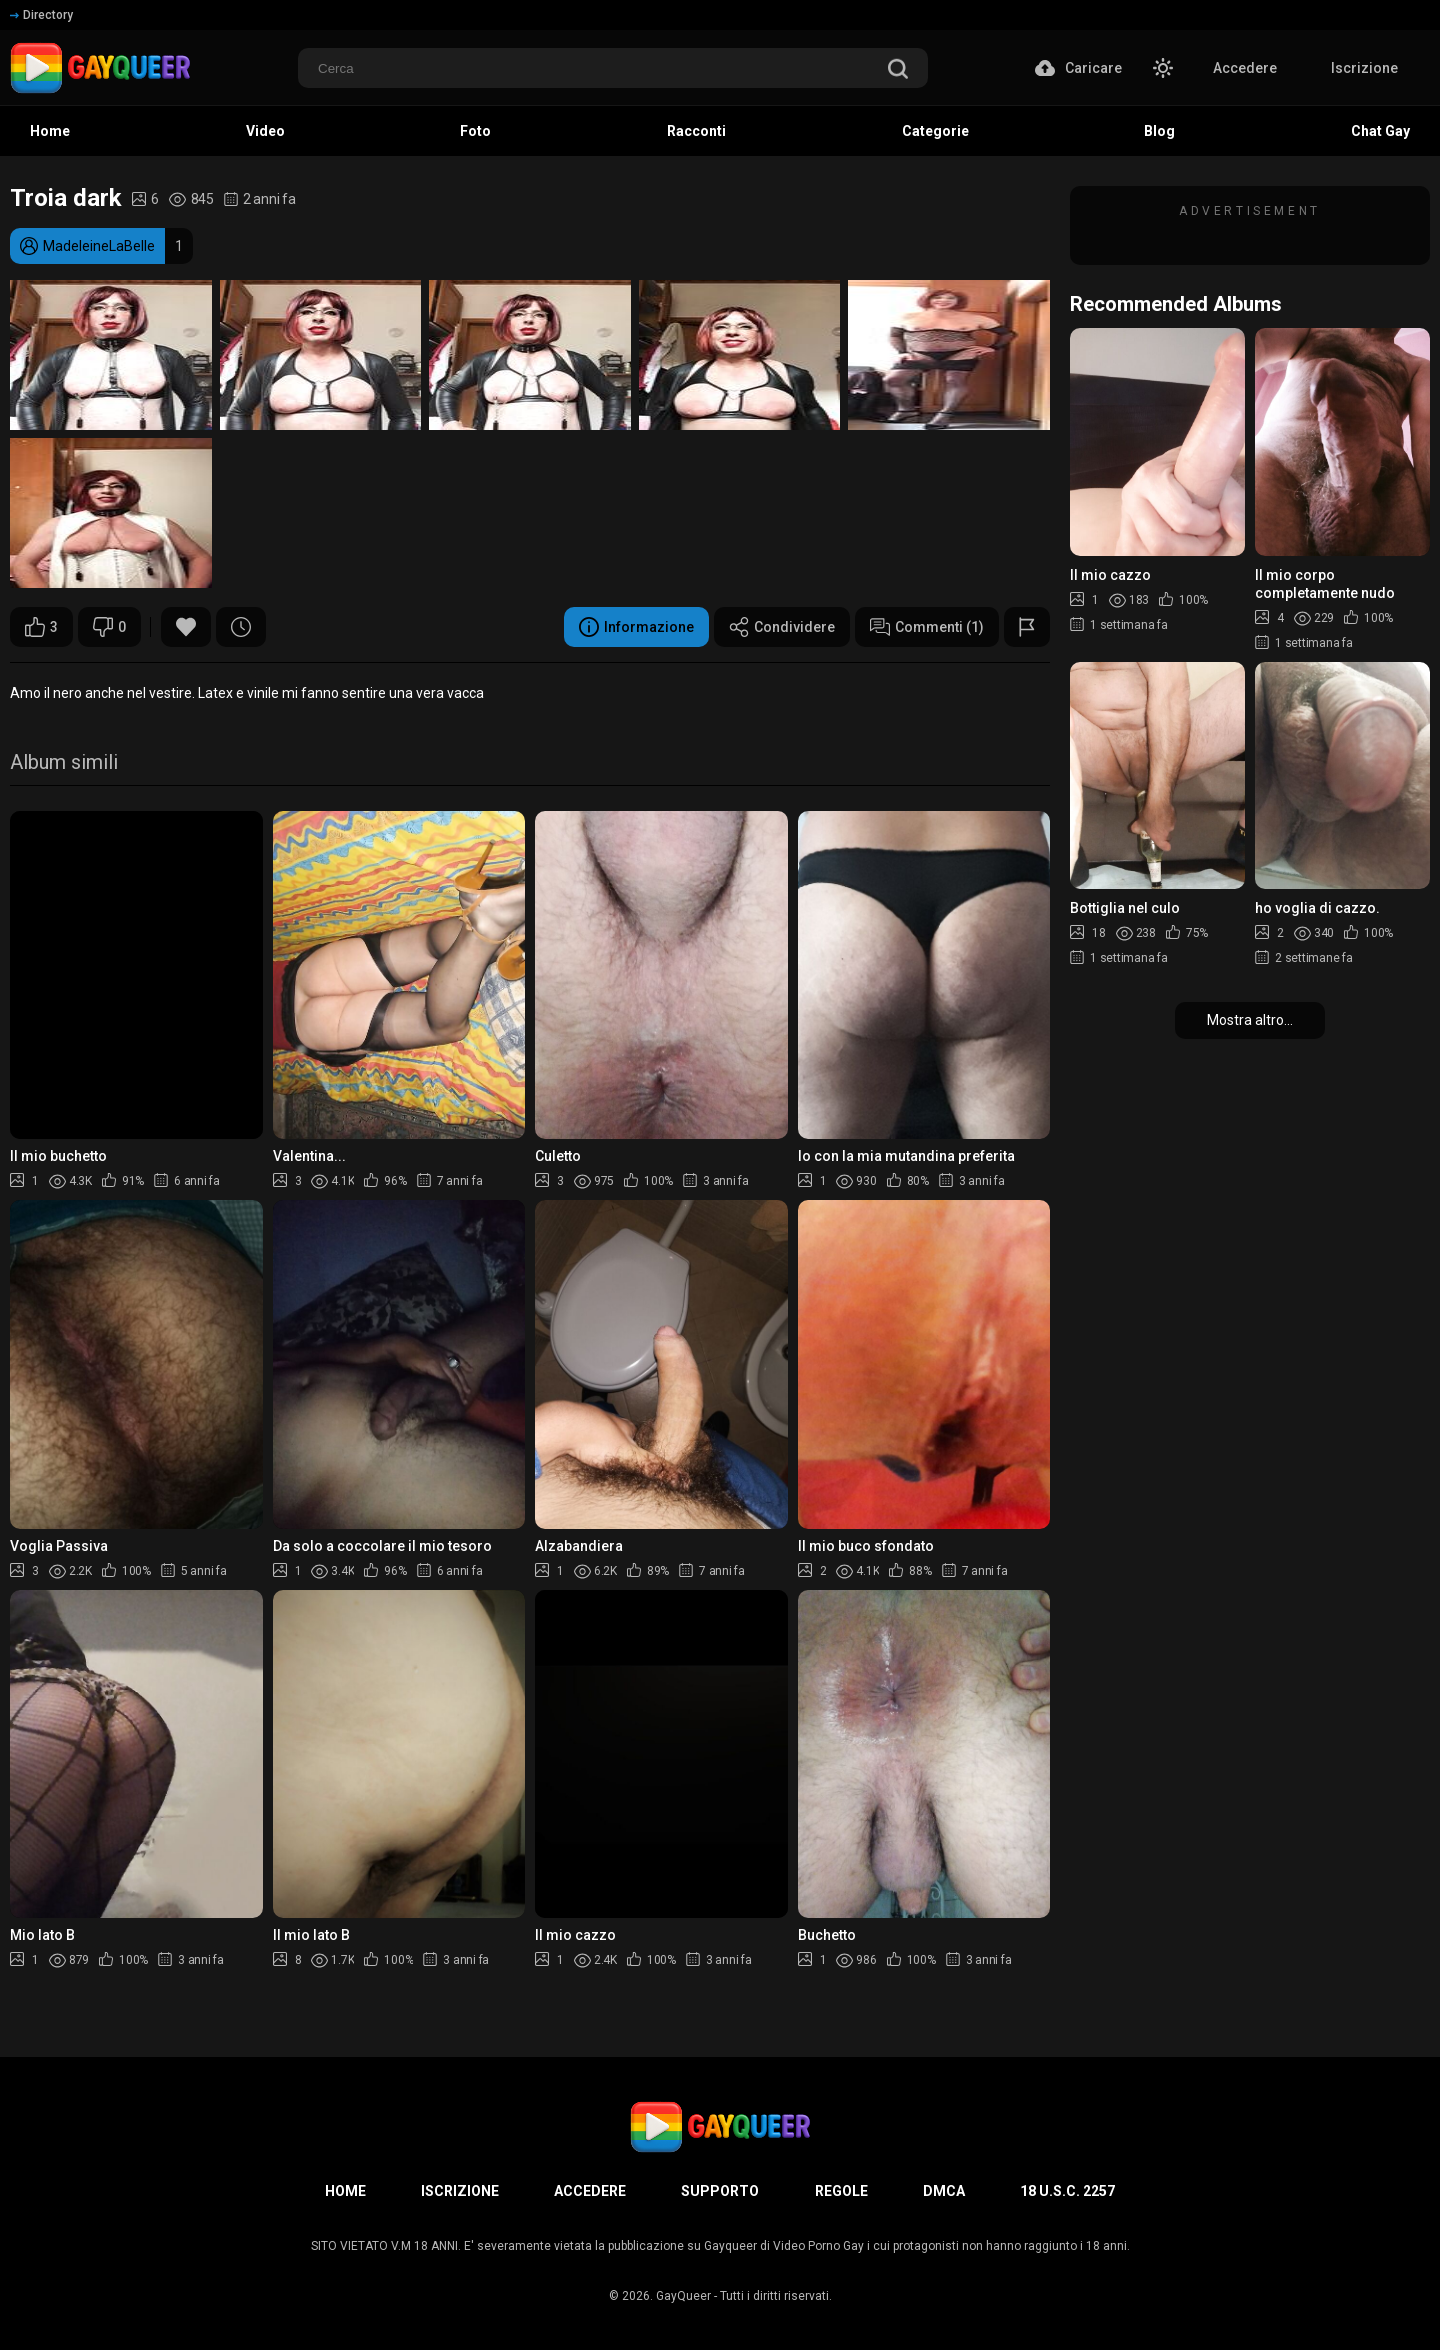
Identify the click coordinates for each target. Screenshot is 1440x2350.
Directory (41, 15)
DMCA (944, 2191)
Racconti (696, 131)
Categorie (935, 131)
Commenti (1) (927, 627)
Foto (475, 131)
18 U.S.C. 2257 (1067, 2191)
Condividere (782, 627)
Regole (841, 2191)
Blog (1159, 131)
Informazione (636, 627)
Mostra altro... (1250, 1020)
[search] (898, 70)
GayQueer (683, 2296)
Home (50, 131)
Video (265, 131)
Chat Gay (1380, 131)
